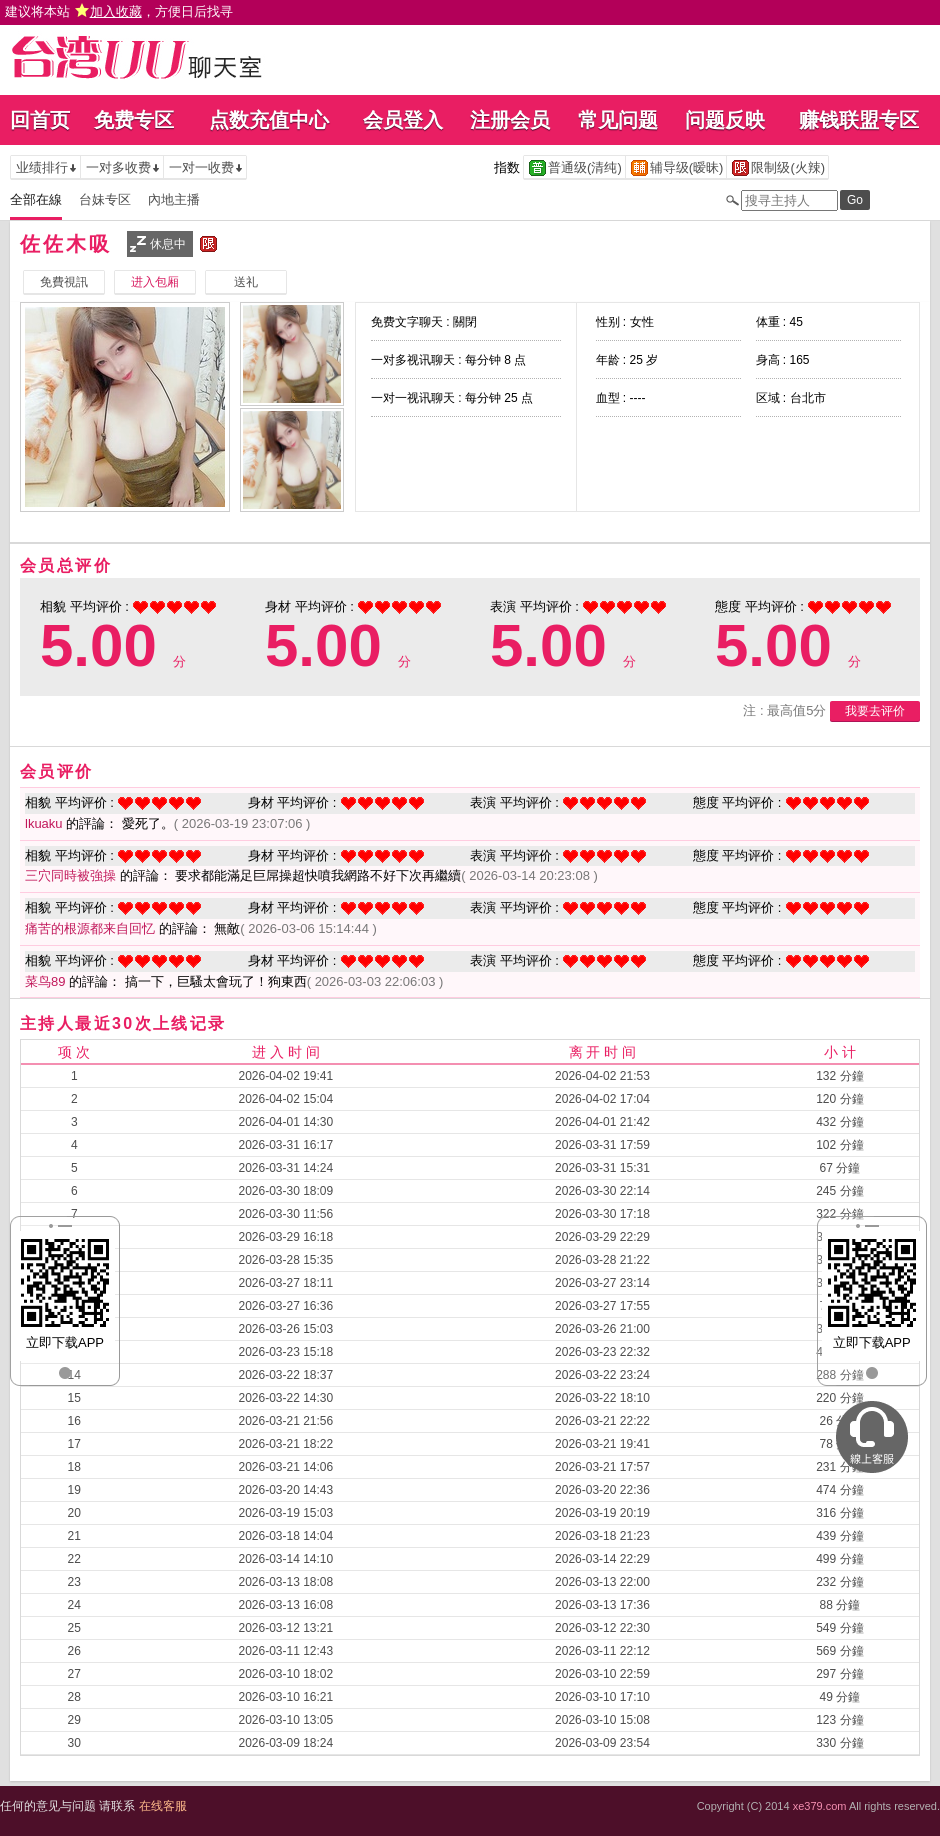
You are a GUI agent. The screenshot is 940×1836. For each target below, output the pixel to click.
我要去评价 (875, 711)
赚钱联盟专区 (859, 120)
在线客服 (163, 1806)
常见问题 (618, 120)
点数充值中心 (269, 120)
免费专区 (134, 120)
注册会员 (510, 120)
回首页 (40, 120)
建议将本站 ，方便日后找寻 (119, 11)
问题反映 (725, 120)
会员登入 (403, 120)
